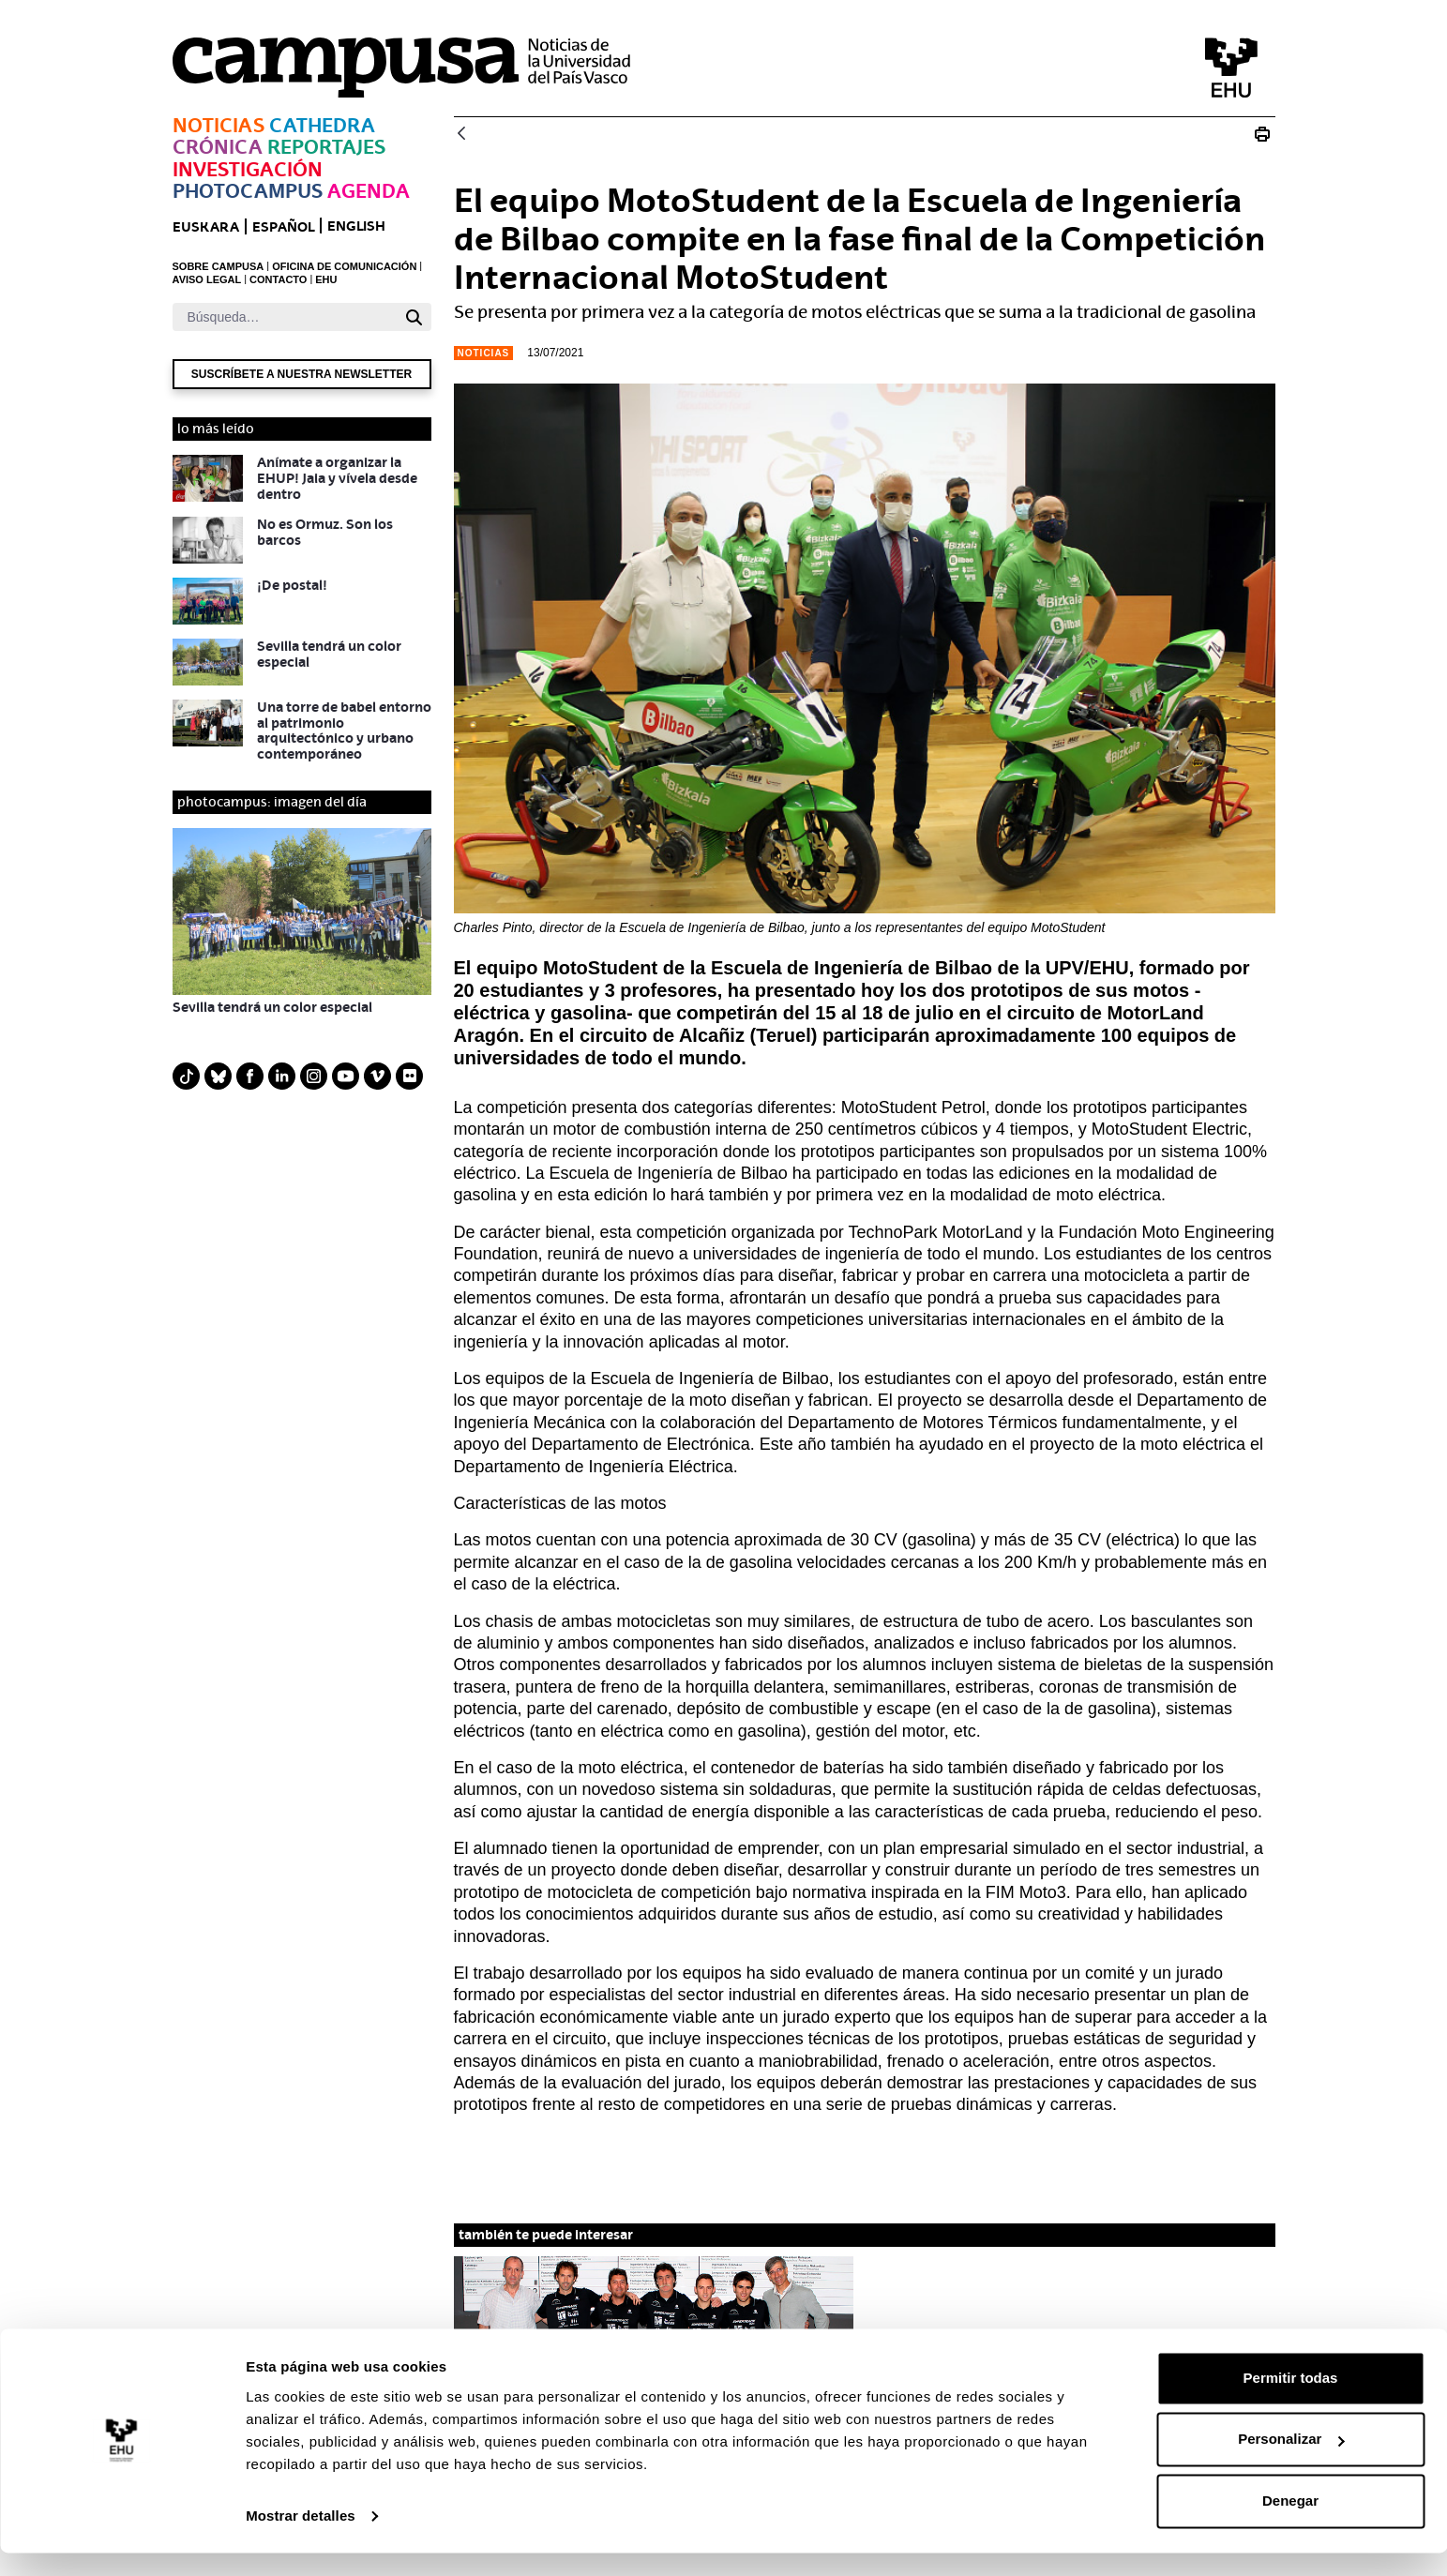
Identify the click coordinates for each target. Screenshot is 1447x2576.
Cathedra (322, 125)
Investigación (248, 169)
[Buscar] (285, 317)
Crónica (218, 146)
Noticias (218, 125)
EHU (326, 279)
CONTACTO (278, 279)
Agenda (368, 191)
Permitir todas (1291, 2401)
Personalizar (1291, 2462)
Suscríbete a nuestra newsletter (301, 374)
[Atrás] (461, 134)
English (356, 225)
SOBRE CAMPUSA (218, 266)
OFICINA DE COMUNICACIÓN (344, 266)
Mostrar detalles (300, 2539)
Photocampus (248, 191)
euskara (206, 226)
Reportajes (326, 146)
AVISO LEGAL (207, 279)
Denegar (1290, 2524)
